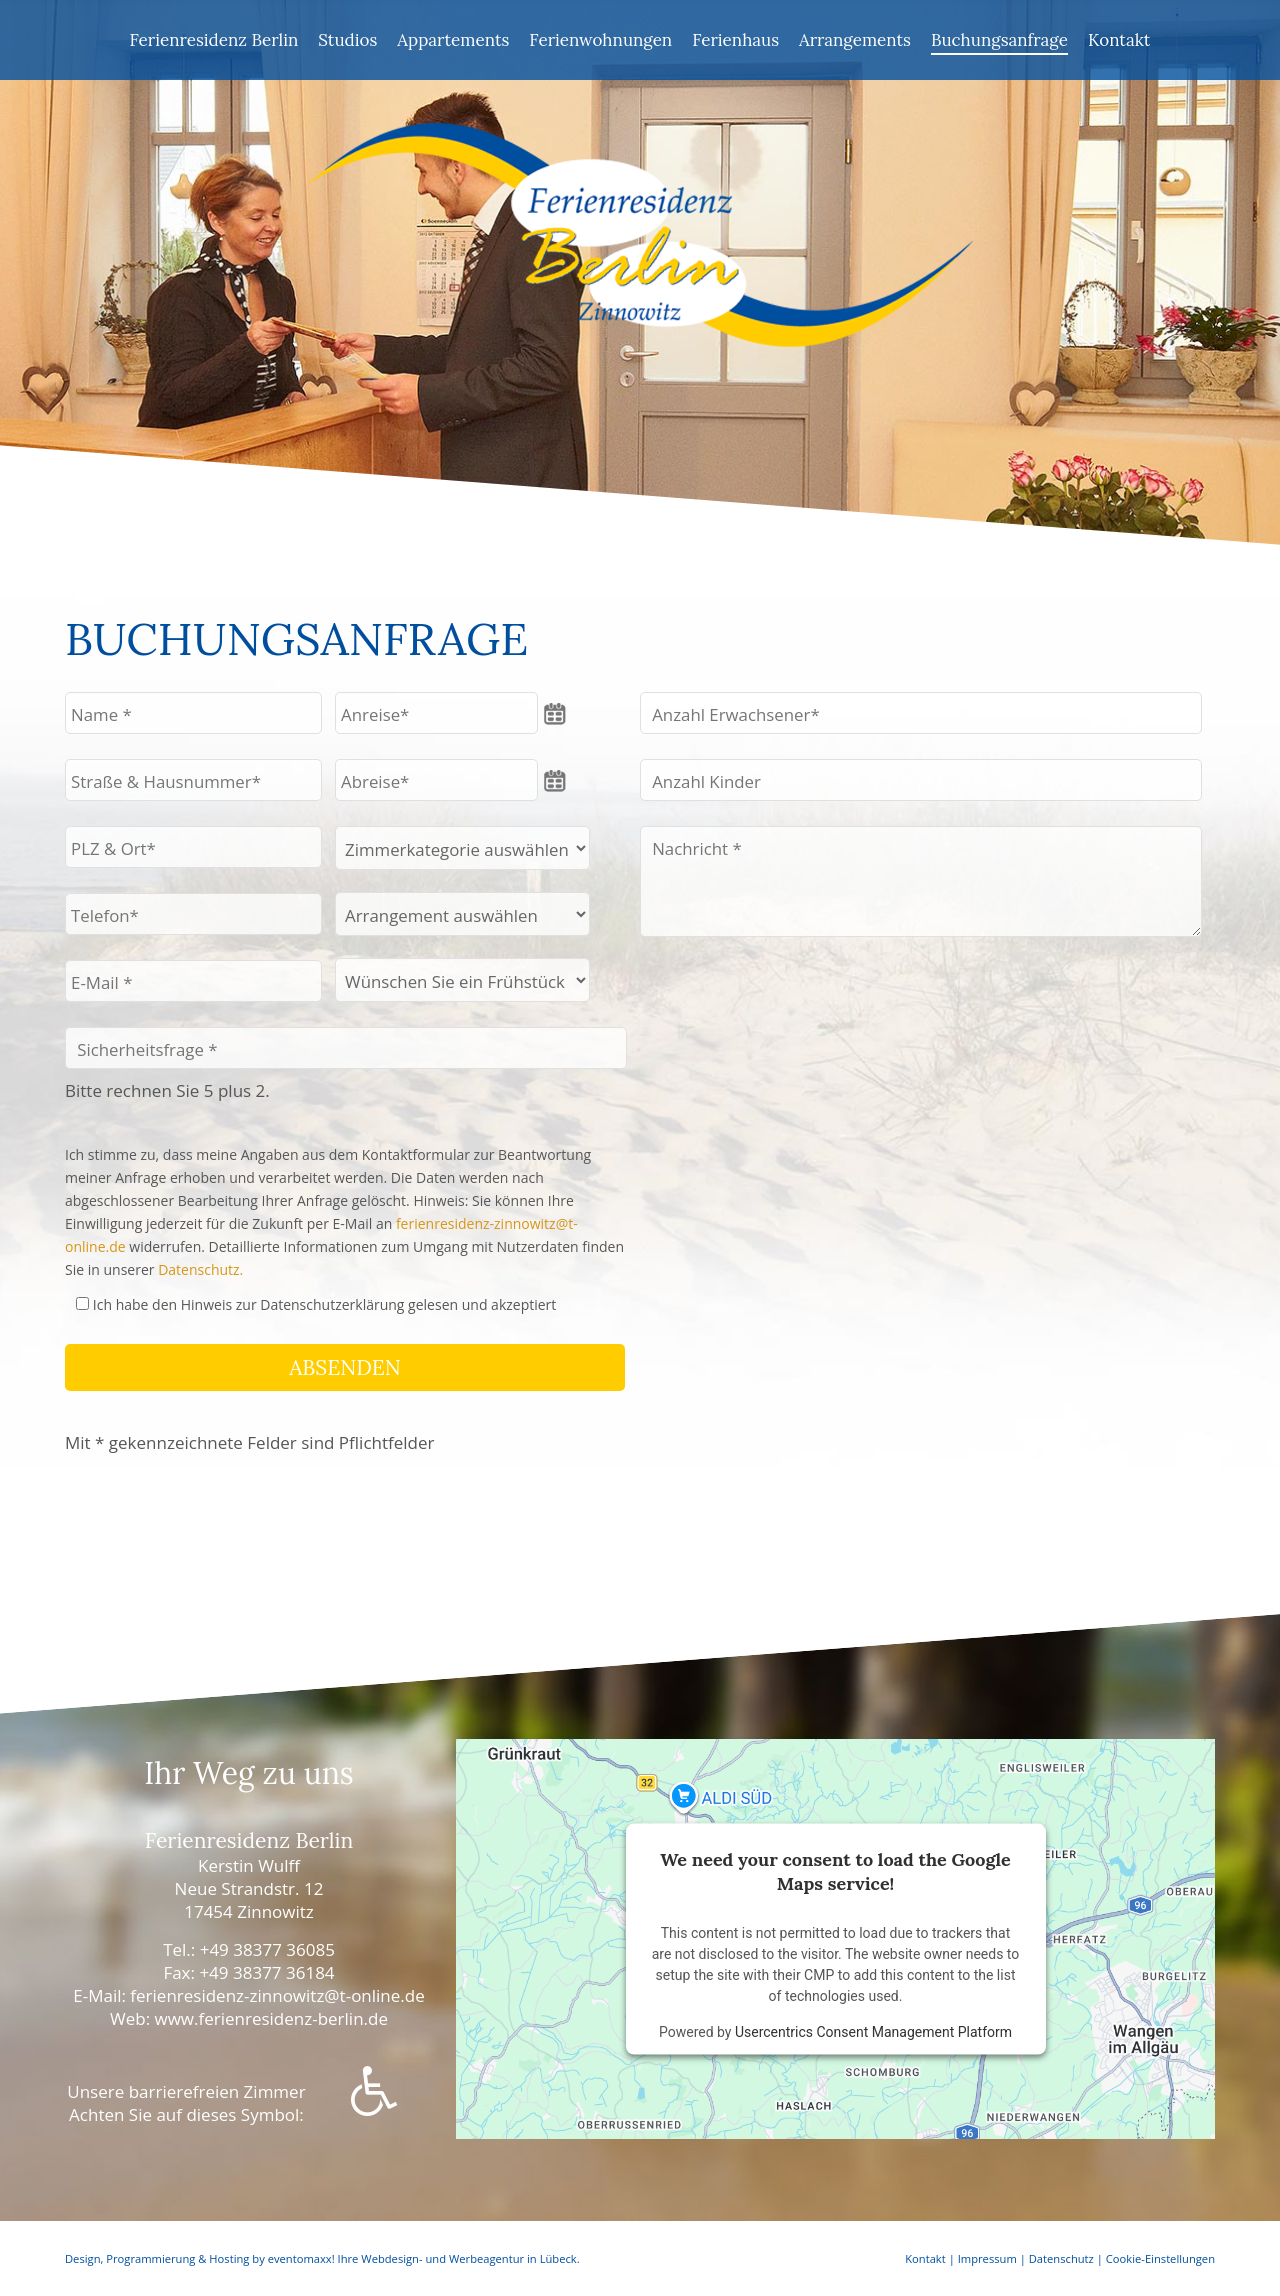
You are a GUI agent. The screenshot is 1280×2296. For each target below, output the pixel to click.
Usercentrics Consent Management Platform (873, 2031)
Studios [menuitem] (347, 40)
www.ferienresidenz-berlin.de (271, 2018)
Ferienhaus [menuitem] (735, 40)
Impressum (987, 2258)
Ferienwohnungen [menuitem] (600, 40)
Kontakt (925, 2258)
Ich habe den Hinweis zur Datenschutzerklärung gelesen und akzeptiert (325, 1304)
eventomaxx (300, 2258)
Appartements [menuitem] (453, 40)
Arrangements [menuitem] (855, 40)
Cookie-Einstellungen (1160, 2258)
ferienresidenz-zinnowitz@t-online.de (277, 1995)
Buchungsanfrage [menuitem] (999, 40)
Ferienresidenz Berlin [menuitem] (214, 40)
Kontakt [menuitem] (1119, 40)
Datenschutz (1061, 2258)
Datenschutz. (200, 1269)
